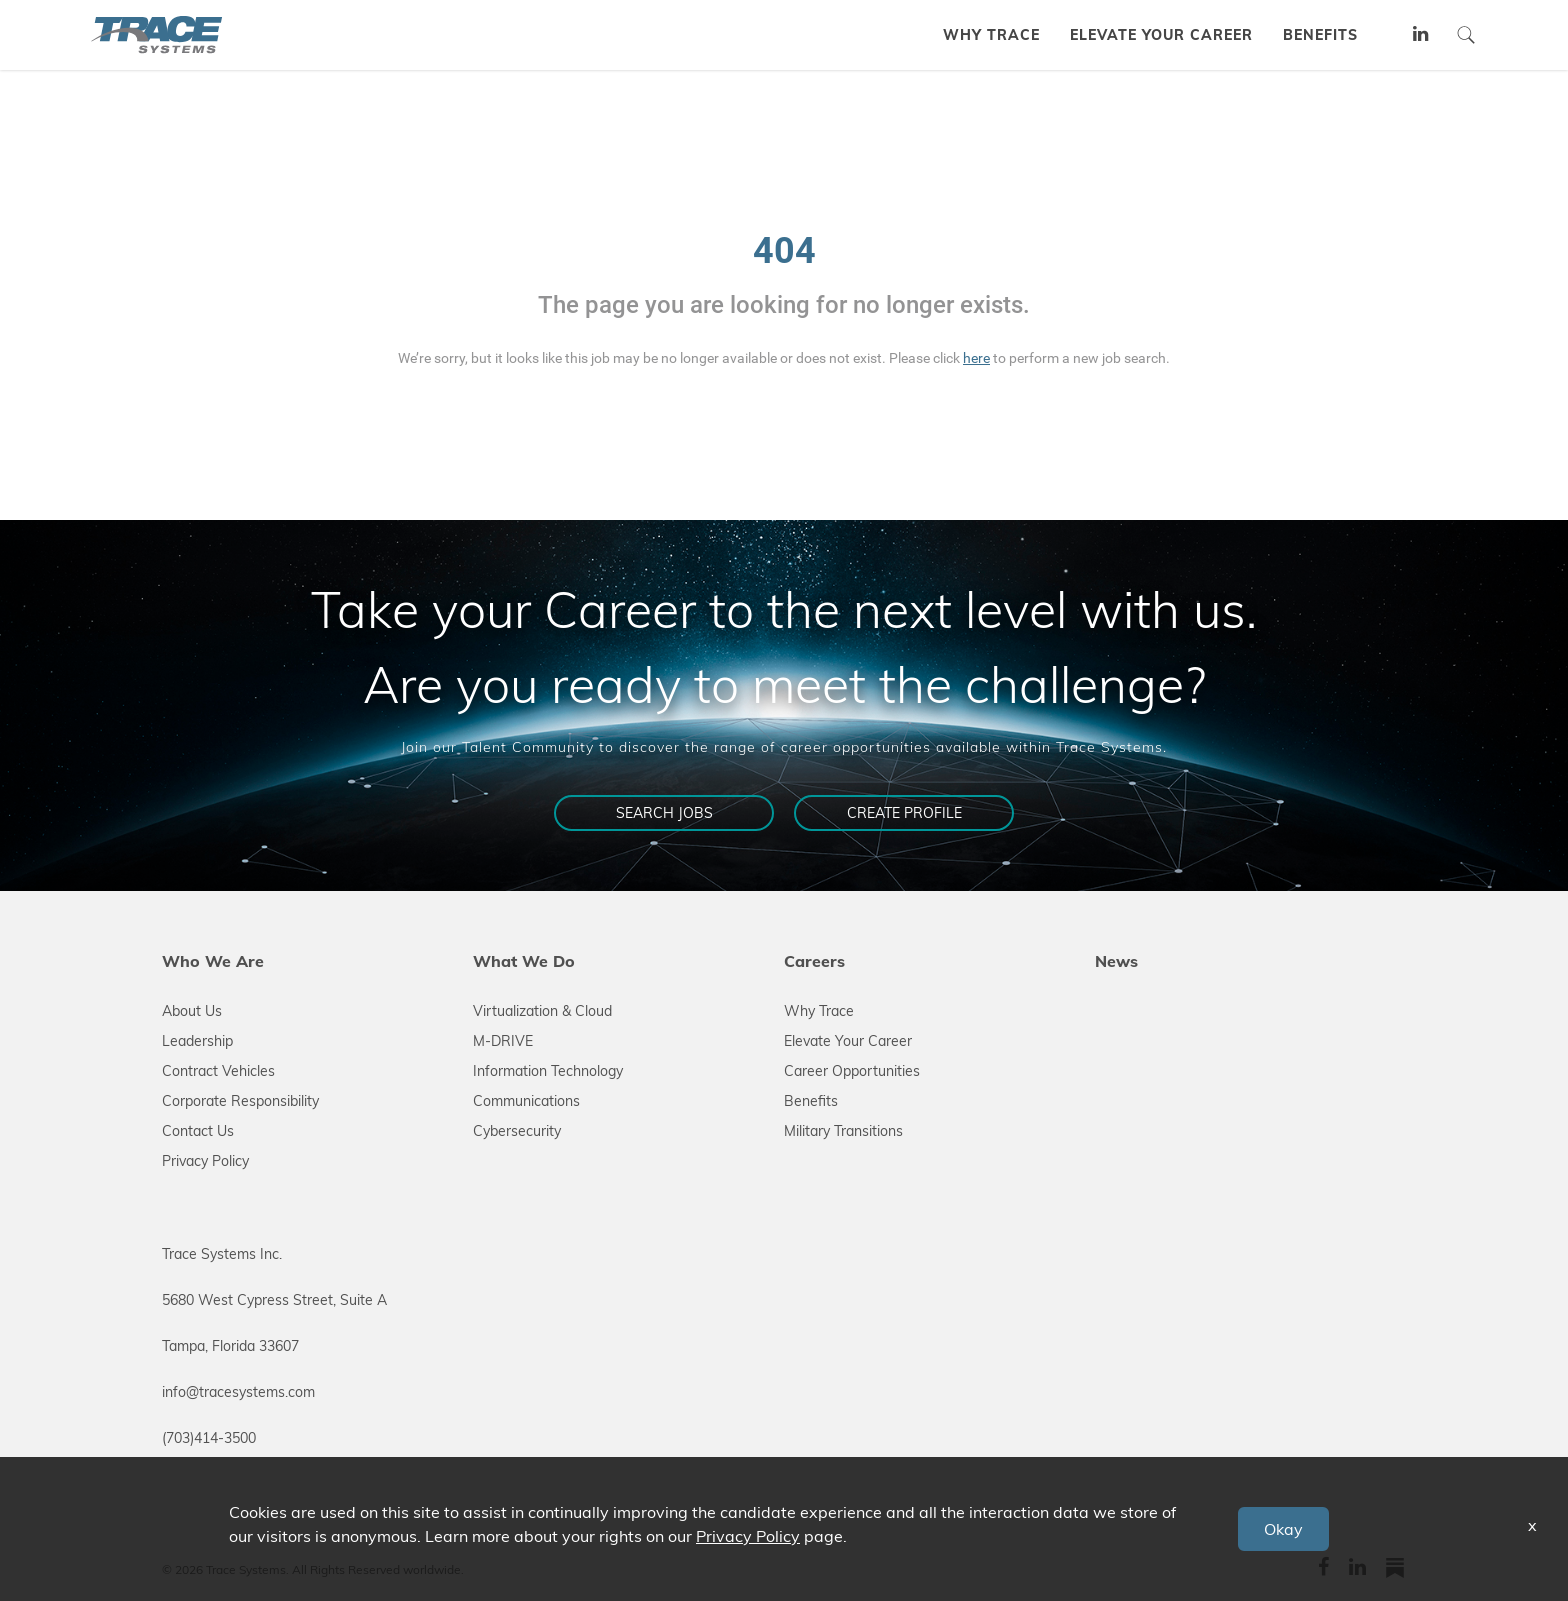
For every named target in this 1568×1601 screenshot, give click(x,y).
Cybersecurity (517, 1131)
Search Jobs (664, 813)
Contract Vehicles (218, 1071)
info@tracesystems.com (238, 1392)
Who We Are (213, 961)
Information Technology (548, 1071)
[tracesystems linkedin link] (1421, 35)
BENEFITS (1320, 35)
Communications (526, 1101)
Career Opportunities (852, 1071)
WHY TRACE (991, 35)
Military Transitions (843, 1131)
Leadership (197, 1041)
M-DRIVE (503, 1041)
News (1116, 961)
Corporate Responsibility (240, 1101)
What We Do (524, 961)
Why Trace (819, 1011)
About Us (192, 1011)
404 (784, 251)
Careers (814, 961)
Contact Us (198, 1131)
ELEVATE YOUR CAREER (1161, 35)
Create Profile (904, 813)
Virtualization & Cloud (542, 1011)
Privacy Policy (205, 1161)
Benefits (811, 1101)
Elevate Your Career (848, 1041)
